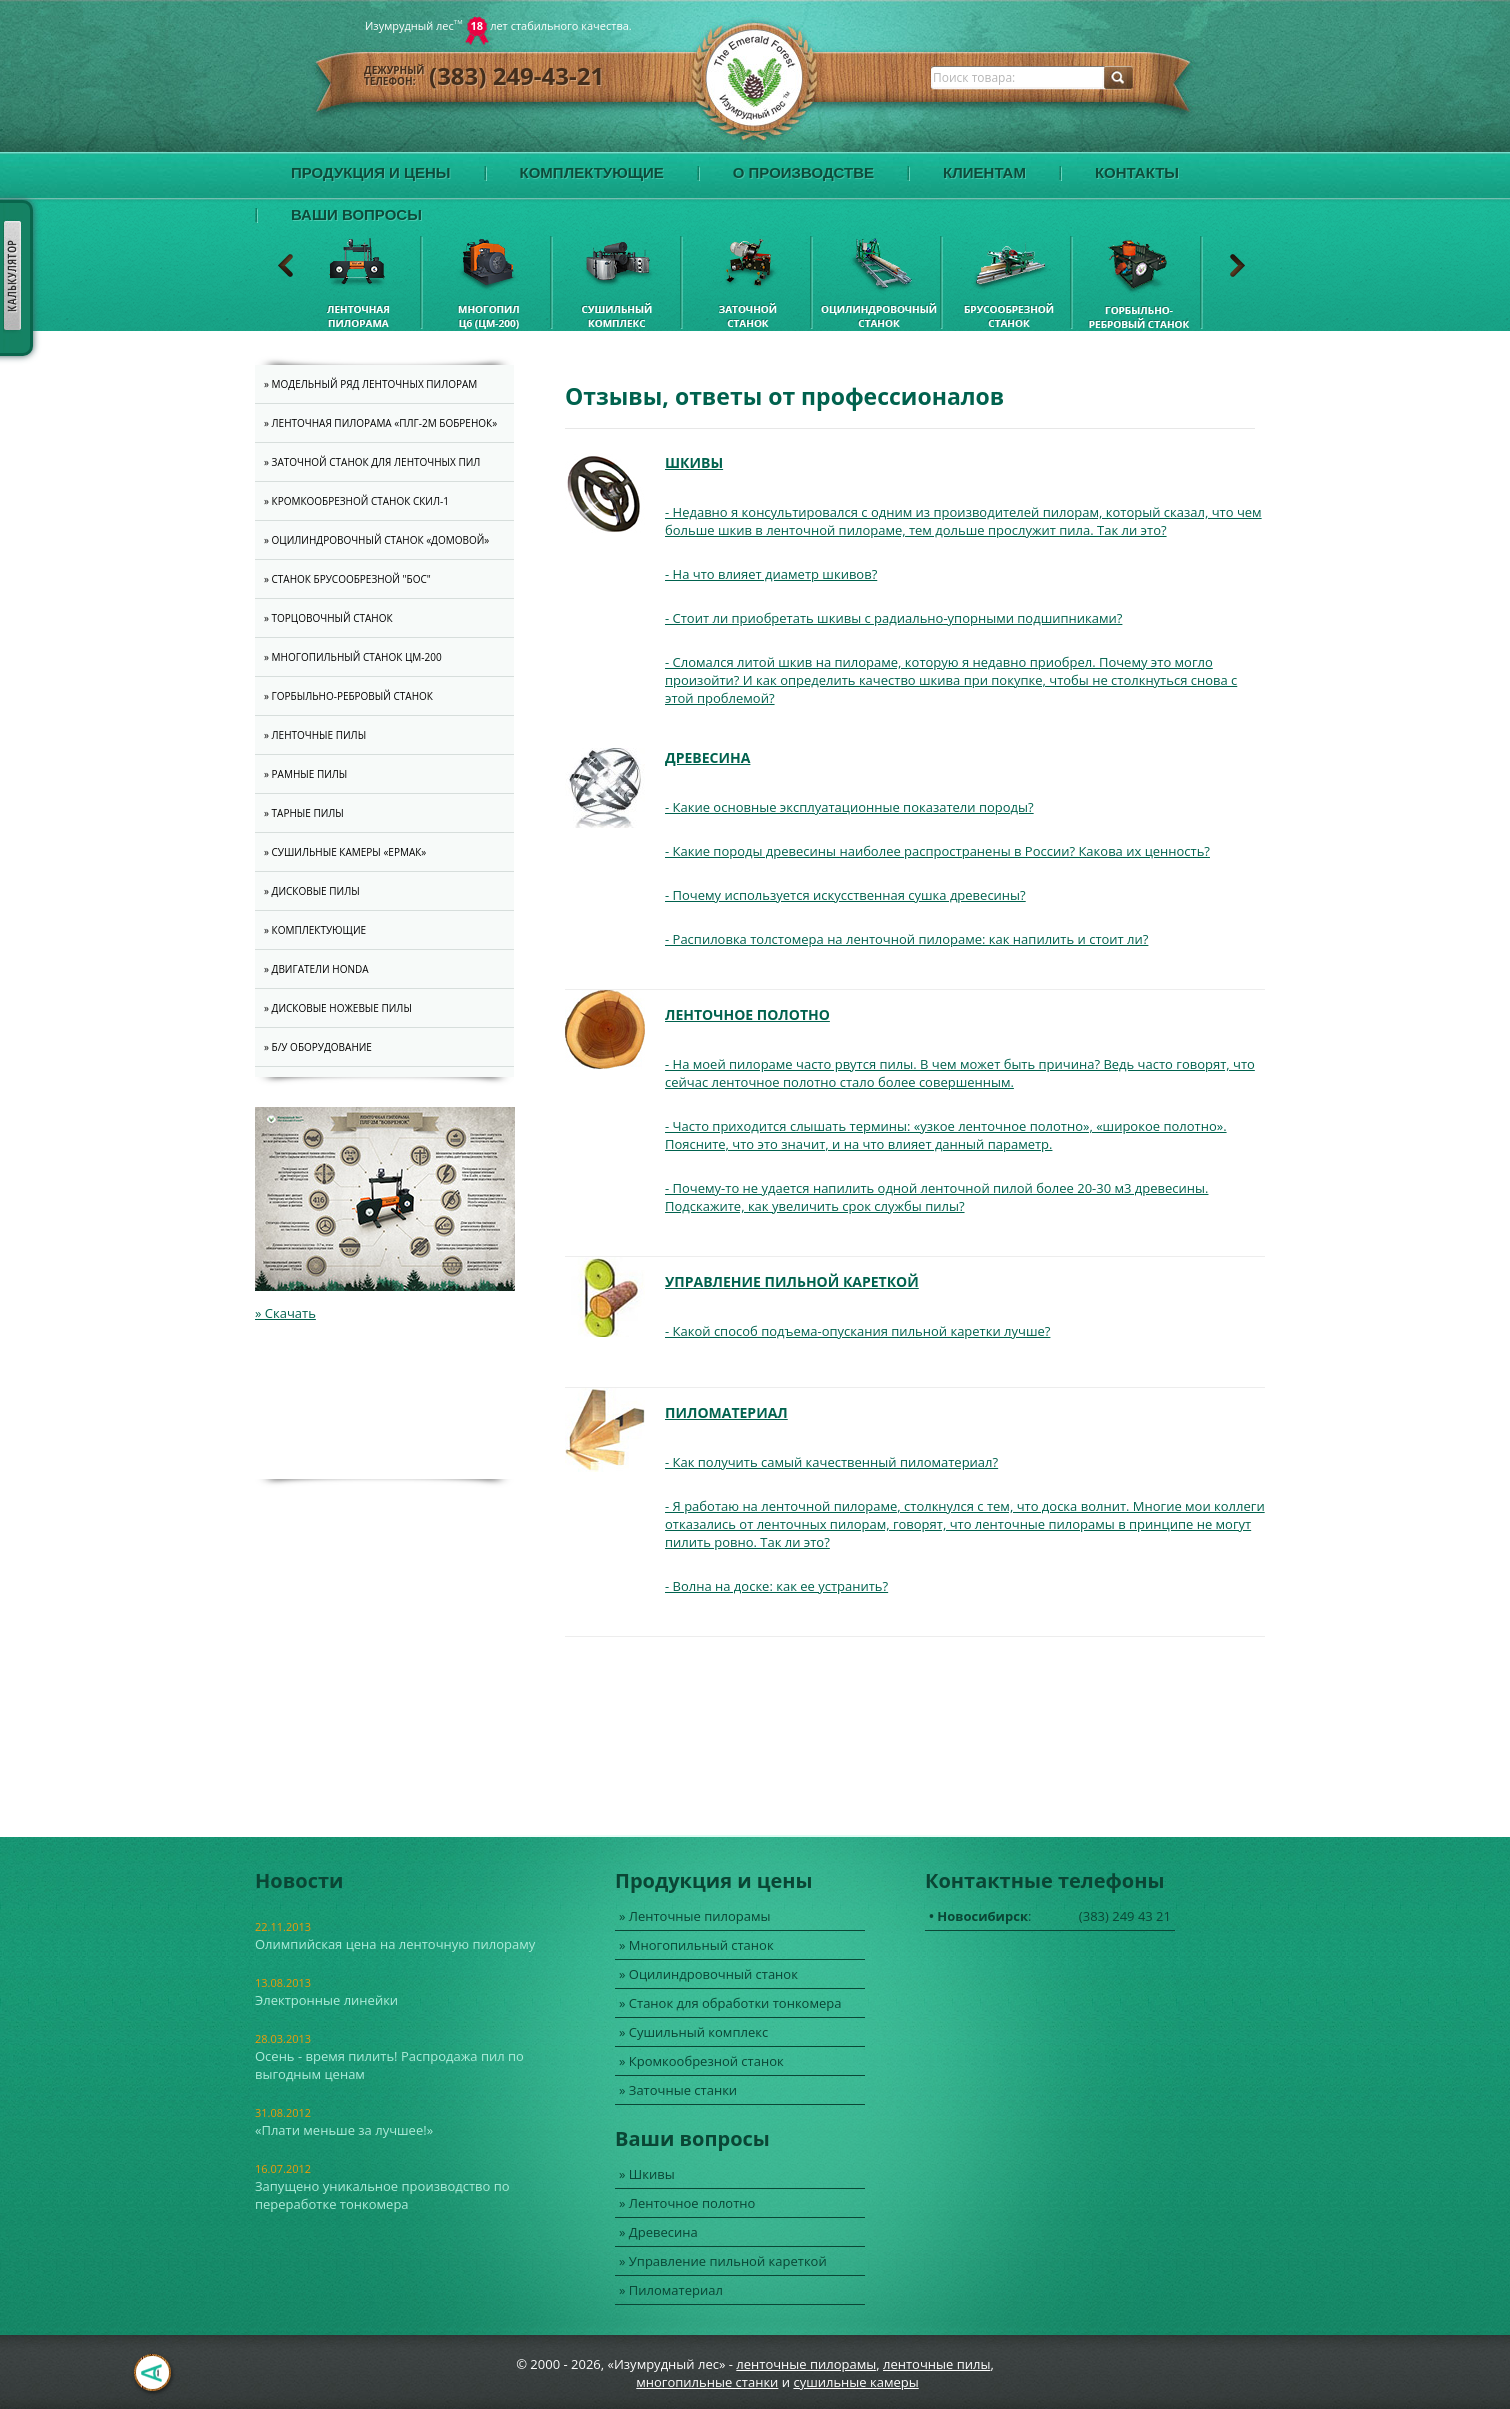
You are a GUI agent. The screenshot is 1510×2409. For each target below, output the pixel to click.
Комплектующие (592, 172)
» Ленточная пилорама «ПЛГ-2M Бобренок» (380, 423)
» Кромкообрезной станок (701, 2061)
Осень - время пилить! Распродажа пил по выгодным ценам (389, 2065)
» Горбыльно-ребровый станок (348, 696)
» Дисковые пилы (312, 891)
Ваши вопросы (356, 214)
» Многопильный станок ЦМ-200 (353, 657)
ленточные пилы (936, 2364)
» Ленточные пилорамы (695, 1916)
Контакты (1137, 172)
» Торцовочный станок (328, 618)
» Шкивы (647, 2174)
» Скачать (285, 1313)
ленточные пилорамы (806, 2364)
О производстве (803, 172)
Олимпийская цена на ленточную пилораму (395, 1944)
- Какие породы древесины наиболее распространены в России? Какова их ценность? (937, 851)
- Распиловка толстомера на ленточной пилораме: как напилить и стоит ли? (906, 939)
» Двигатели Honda (316, 969)
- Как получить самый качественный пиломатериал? (831, 1462)
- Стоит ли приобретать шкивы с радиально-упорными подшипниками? (893, 618)
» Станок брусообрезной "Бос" (347, 579)
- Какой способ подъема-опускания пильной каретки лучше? (857, 1331)
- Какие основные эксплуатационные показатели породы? (849, 807)
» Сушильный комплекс (693, 2032)
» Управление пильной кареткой (723, 2261)
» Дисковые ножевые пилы (338, 1008)
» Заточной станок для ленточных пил (372, 462)
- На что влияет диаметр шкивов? (771, 574)
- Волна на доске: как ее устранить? (776, 1586)
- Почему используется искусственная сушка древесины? (845, 895)
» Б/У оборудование (318, 1047)
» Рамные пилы (305, 774)
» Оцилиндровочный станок (708, 1974)
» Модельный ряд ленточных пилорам (370, 384)
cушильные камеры (855, 2382)
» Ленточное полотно (687, 2203)
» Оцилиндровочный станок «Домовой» (376, 540)
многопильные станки (707, 2382)
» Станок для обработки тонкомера (730, 2003)
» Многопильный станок (696, 1945)
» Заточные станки (678, 2090)
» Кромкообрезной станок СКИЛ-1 (356, 501)
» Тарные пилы (304, 813)
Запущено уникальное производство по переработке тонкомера (382, 2195)
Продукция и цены (371, 172)
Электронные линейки (326, 2000)
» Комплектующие (315, 930)
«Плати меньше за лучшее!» (344, 2130)
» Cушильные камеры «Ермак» (345, 852)
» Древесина (658, 2232)
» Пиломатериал (671, 2290)
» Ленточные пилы (315, 735)
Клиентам (984, 172)
